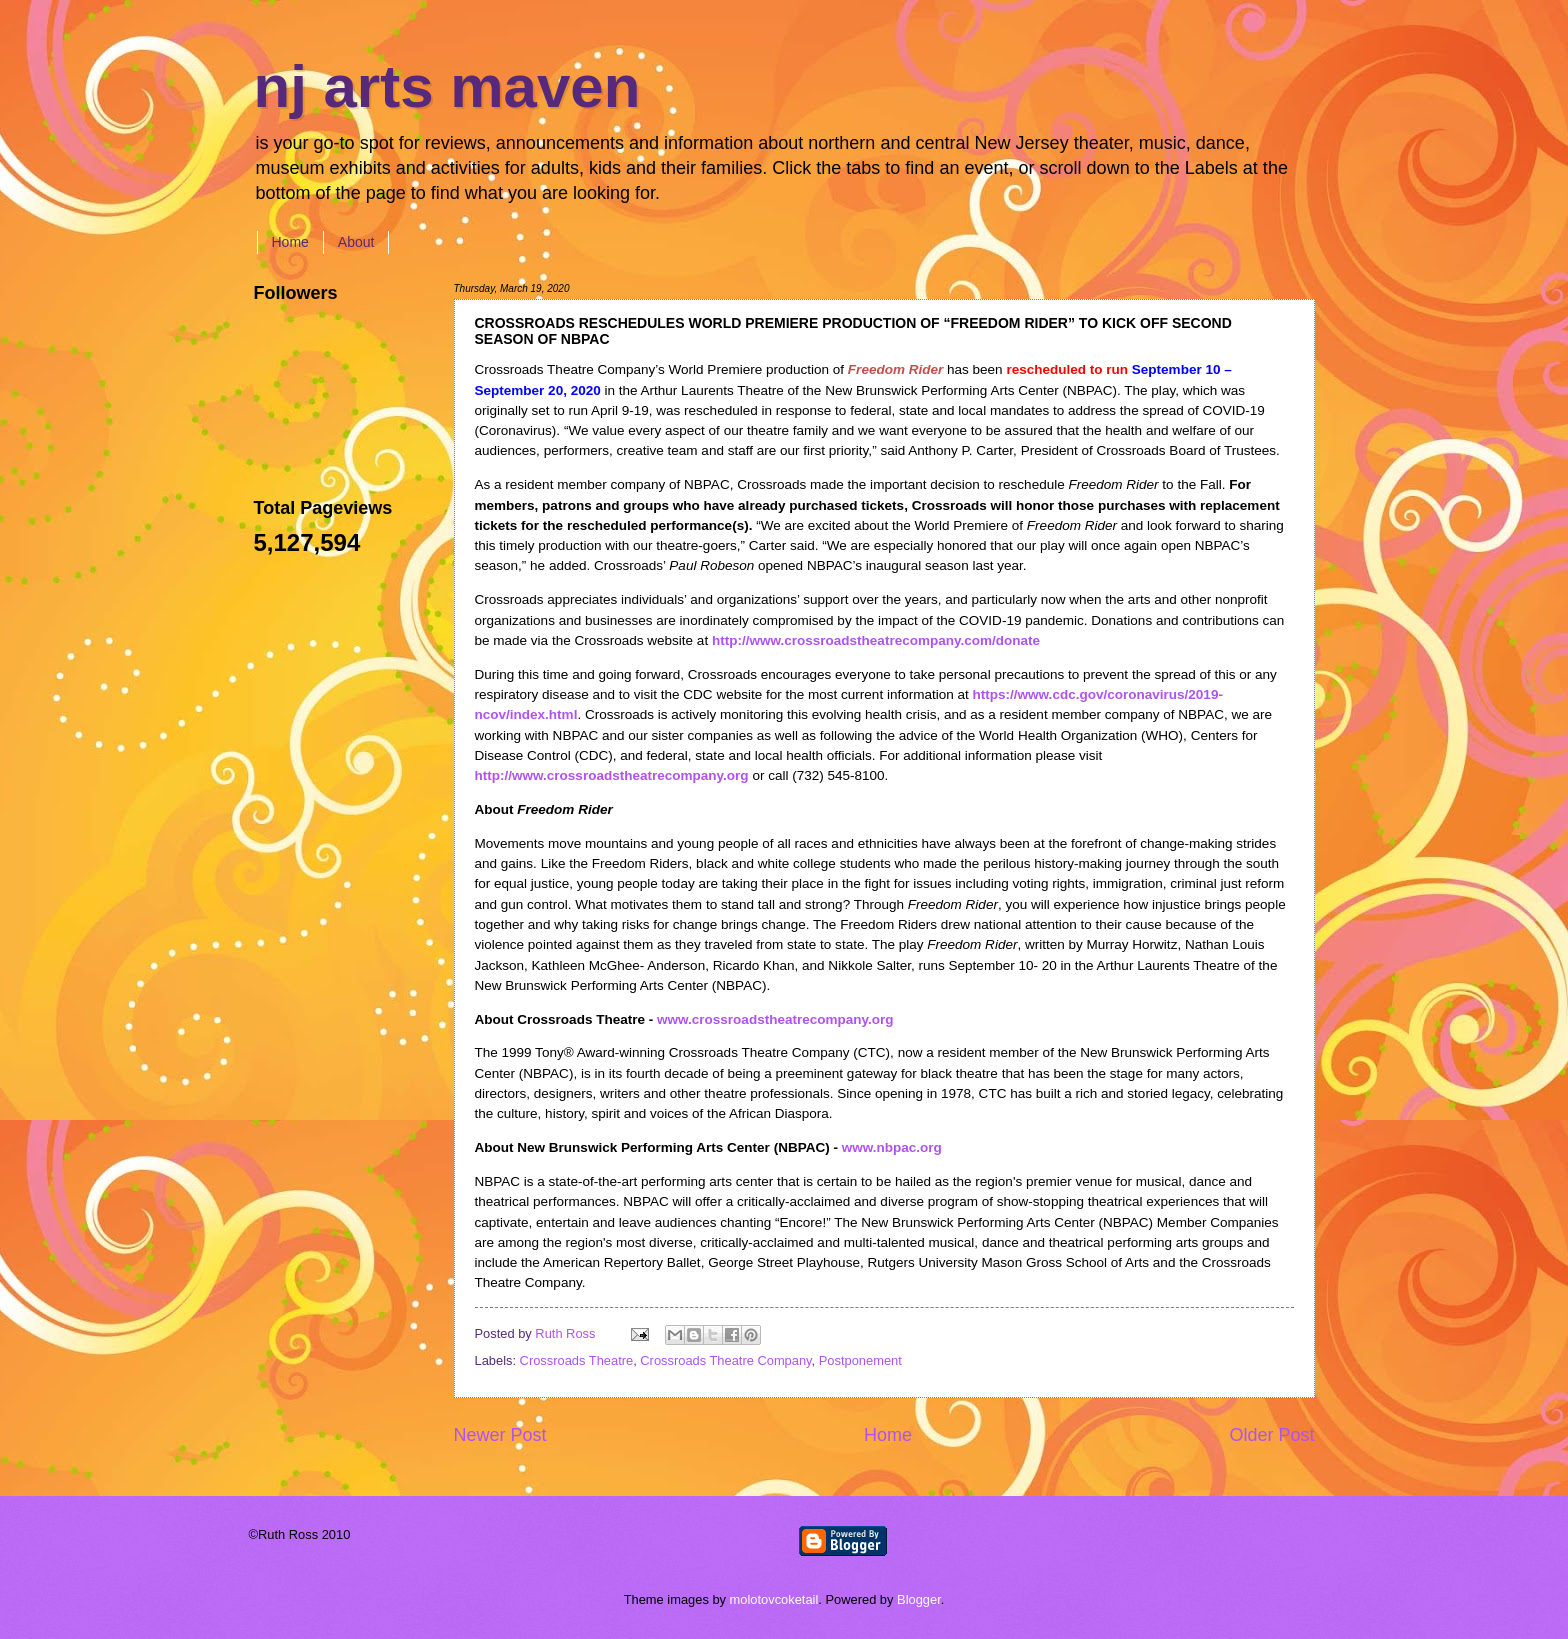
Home (290, 242)
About (356, 242)
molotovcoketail (774, 1599)
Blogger (919, 1599)
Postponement (860, 1360)
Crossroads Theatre (577, 1360)
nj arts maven (447, 86)
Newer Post (500, 1435)
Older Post (1271, 1435)
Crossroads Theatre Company (725, 1360)
